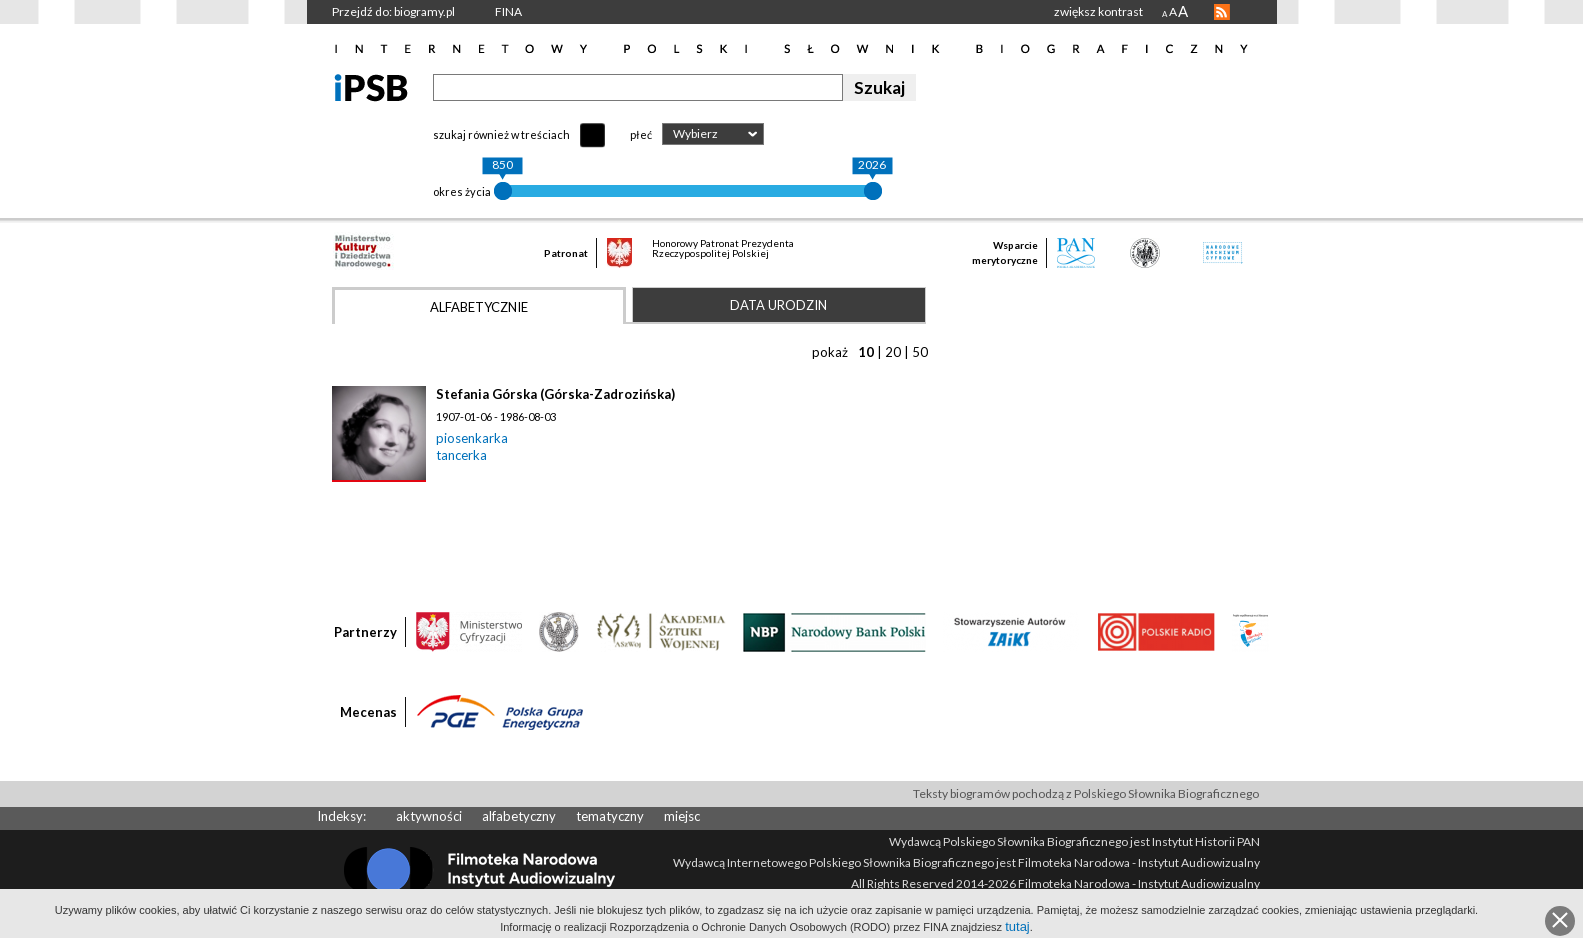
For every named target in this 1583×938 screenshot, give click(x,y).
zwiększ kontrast (1098, 11)
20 (893, 352)
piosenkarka (472, 438)
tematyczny (610, 816)
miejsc (682, 816)
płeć (641, 134)
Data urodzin (778, 305)
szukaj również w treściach (501, 134)
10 (866, 352)
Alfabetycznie (479, 307)
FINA (508, 11)
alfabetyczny (519, 816)
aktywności (429, 816)
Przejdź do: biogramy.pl (393, 11)
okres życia (462, 191)
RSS (1222, 12)
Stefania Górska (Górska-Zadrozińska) (555, 394)
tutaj (1017, 926)
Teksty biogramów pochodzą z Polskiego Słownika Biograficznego (1086, 793)
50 (920, 352)
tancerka (461, 455)
